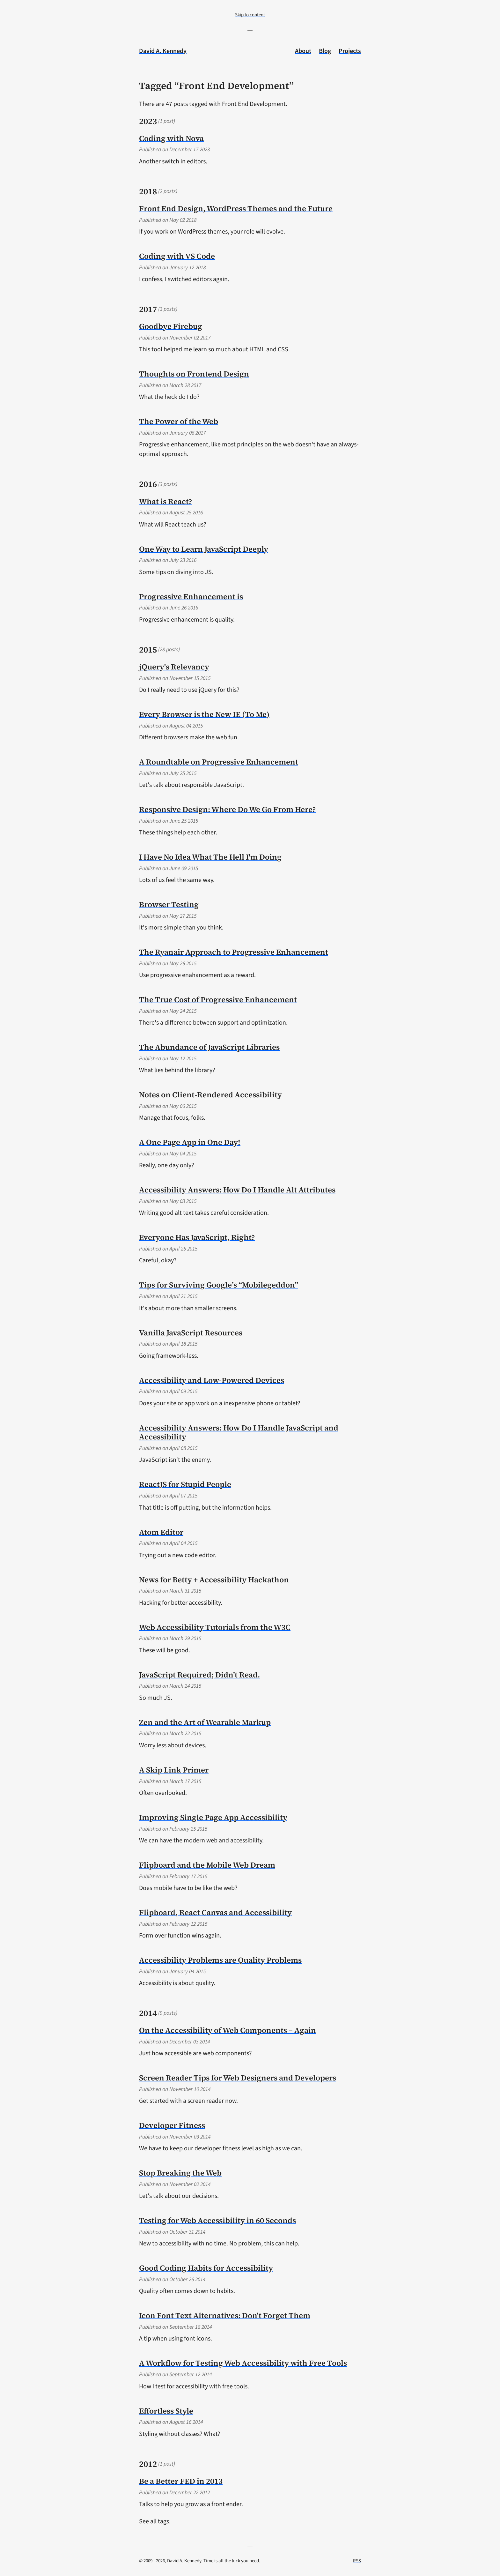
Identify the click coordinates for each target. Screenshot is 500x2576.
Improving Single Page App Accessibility (213, 1817)
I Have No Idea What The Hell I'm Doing (210, 857)
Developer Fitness (172, 2125)
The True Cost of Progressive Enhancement (218, 999)
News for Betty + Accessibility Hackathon (214, 1579)
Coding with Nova (171, 138)
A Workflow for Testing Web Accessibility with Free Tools (243, 2363)
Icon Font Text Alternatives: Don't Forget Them (224, 2315)
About (303, 51)
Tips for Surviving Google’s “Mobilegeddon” (218, 1285)
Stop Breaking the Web (180, 2173)
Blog (325, 51)
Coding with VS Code (177, 256)
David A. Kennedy (163, 51)
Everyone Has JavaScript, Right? (197, 1237)
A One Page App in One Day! (189, 1142)
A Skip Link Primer (174, 1770)
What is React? (165, 501)
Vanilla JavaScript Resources (190, 1332)
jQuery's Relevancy (174, 666)
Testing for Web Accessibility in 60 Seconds (217, 2220)
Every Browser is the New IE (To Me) (204, 714)
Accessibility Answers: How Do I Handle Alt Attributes (237, 1189)
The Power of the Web (178, 421)
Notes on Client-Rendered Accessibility (210, 1094)
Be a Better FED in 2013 (181, 2481)
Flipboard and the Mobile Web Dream (207, 1865)
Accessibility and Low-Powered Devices (211, 1380)
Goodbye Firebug (170, 326)
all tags (159, 2521)
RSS (357, 2560)
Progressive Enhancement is (191, 596)
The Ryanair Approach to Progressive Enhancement (233, 952)
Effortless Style (166, 2411)
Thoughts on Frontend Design (194, 374)
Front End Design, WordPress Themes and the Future (236, 208)
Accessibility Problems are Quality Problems (220, 1960)
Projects (350, 51)
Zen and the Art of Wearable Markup (205, 1722)
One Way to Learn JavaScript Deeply (203, 549)
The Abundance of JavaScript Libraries (209, 1047)
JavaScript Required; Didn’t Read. (199, 1674)
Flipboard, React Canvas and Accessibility (215, 1912)
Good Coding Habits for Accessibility (206, 2268)
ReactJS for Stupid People (185, 1484)
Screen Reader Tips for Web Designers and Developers (237, 2077)
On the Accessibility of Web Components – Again (227, 2030)
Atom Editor (161, 1532)
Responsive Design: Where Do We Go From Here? (227, 809)
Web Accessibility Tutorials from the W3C (214, 1627)
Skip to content (250, 14)
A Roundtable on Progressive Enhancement (218, 762)
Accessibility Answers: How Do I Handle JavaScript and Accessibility (238, 1432)
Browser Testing (169, 904)
